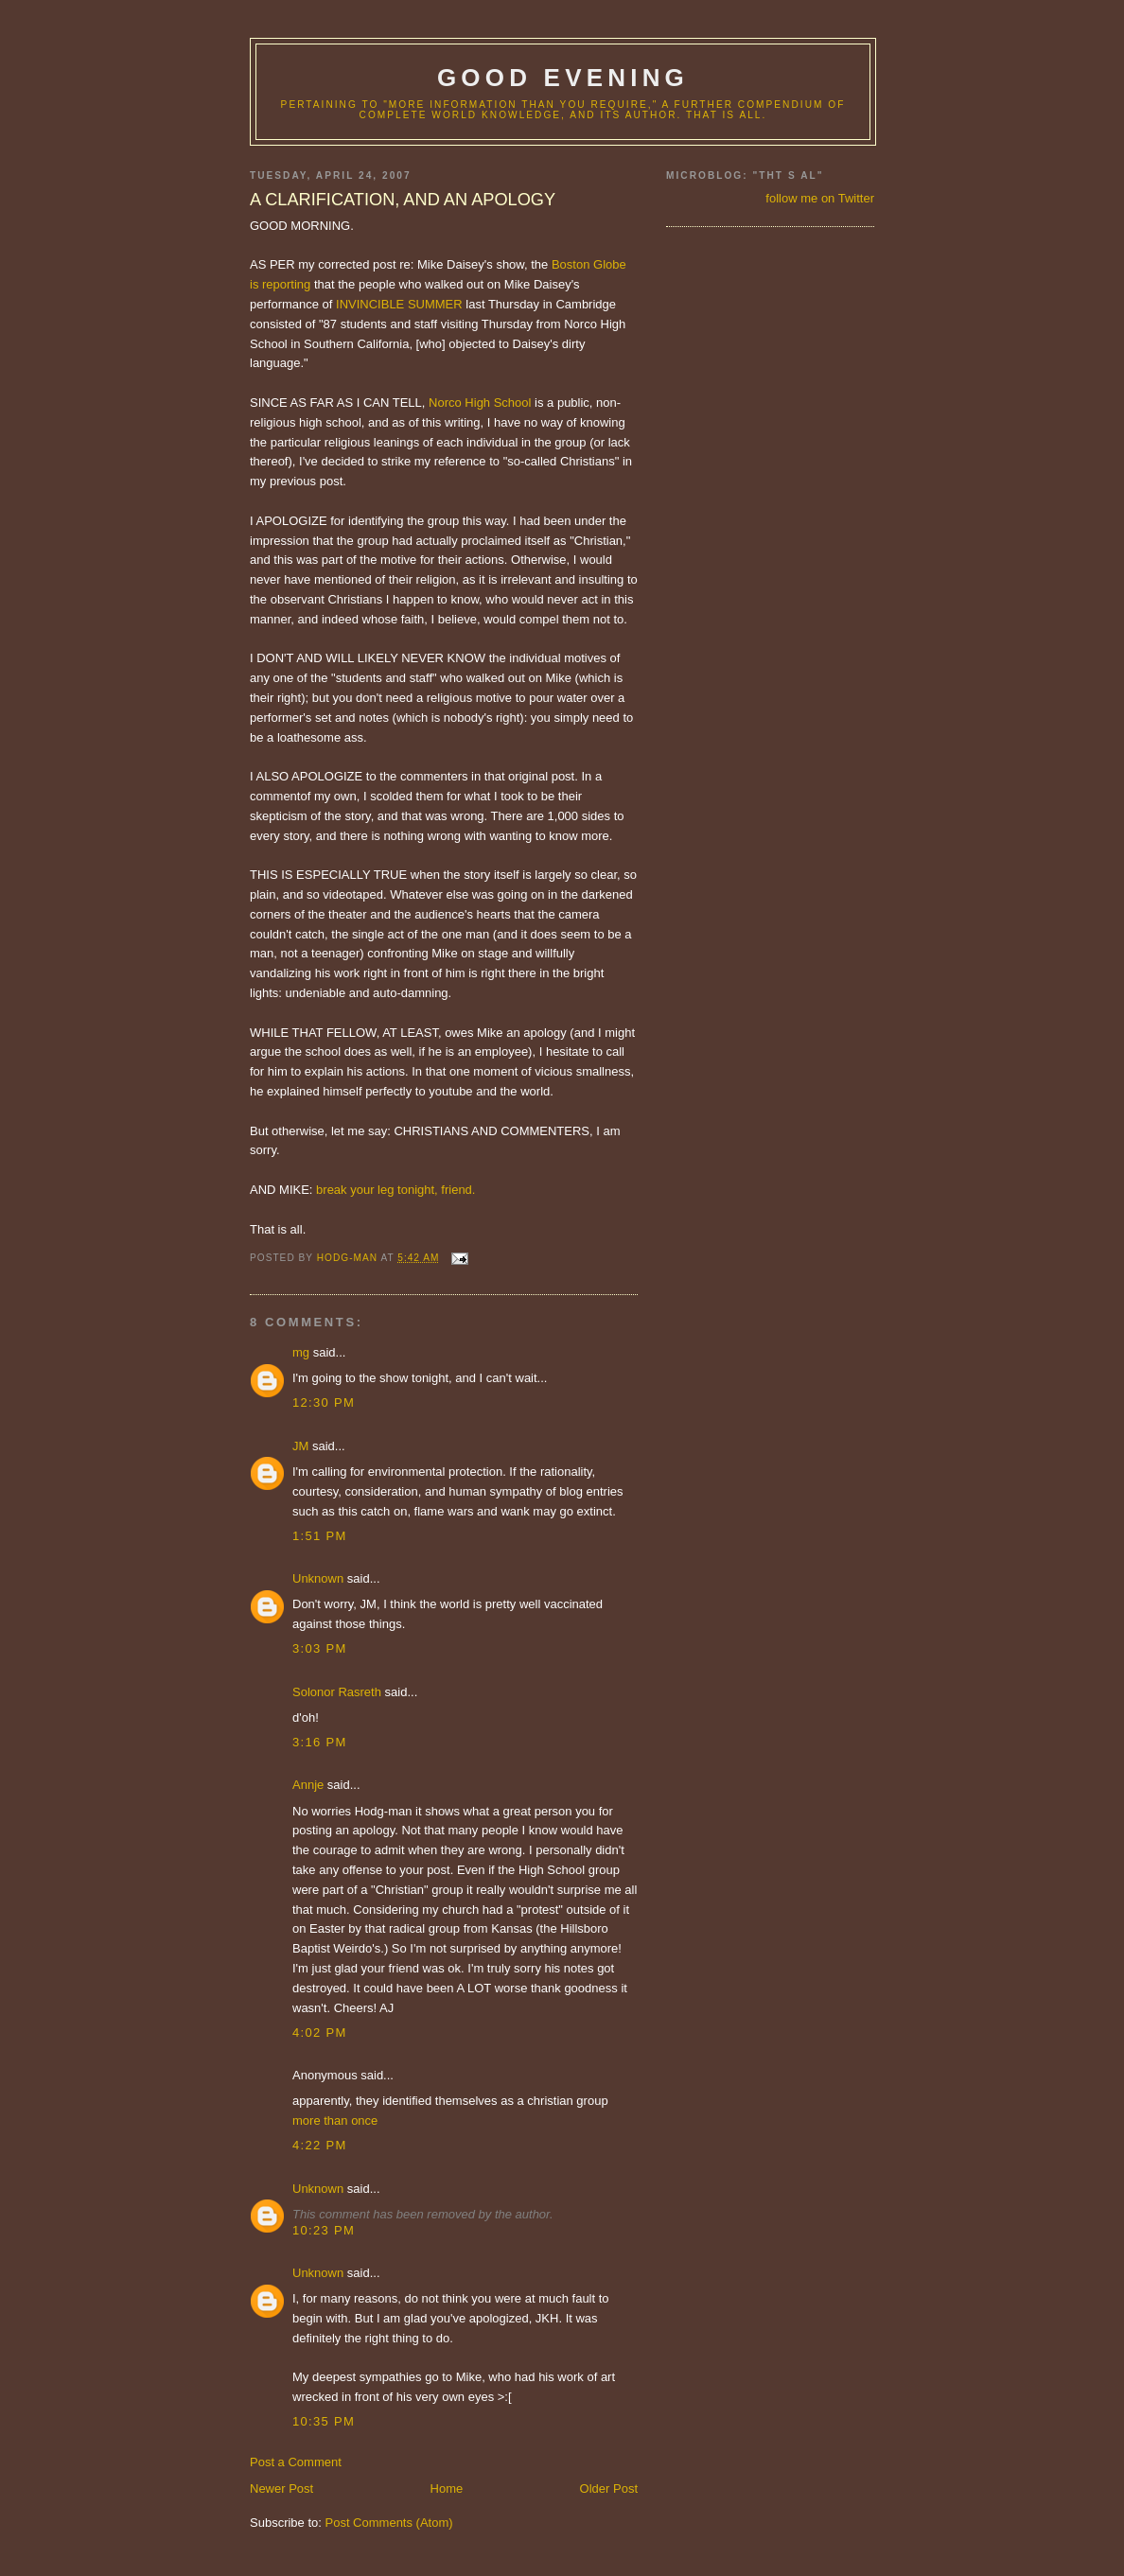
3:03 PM (319, 1648)
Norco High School (480, 402)
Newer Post (281, 2488)
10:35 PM (323, 2421)
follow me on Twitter (819, 198)
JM (300, 1446)
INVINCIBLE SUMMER (399, 304)
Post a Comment (296, 2462)
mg (300, 1352)
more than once (335, 2120)
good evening (563, 77)
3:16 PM (319, 1742)
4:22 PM (319, 2145)
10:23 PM (323, 2230)
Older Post (609, 2488)
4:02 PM (319, 2032)
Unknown (317, 1578)
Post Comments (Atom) (389, 2522)
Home (447, 2488)
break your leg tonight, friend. (395, 1190)
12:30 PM (323, 1402)
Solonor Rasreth (336, 1692)
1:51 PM (319, 1536)
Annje (308, 1785)
